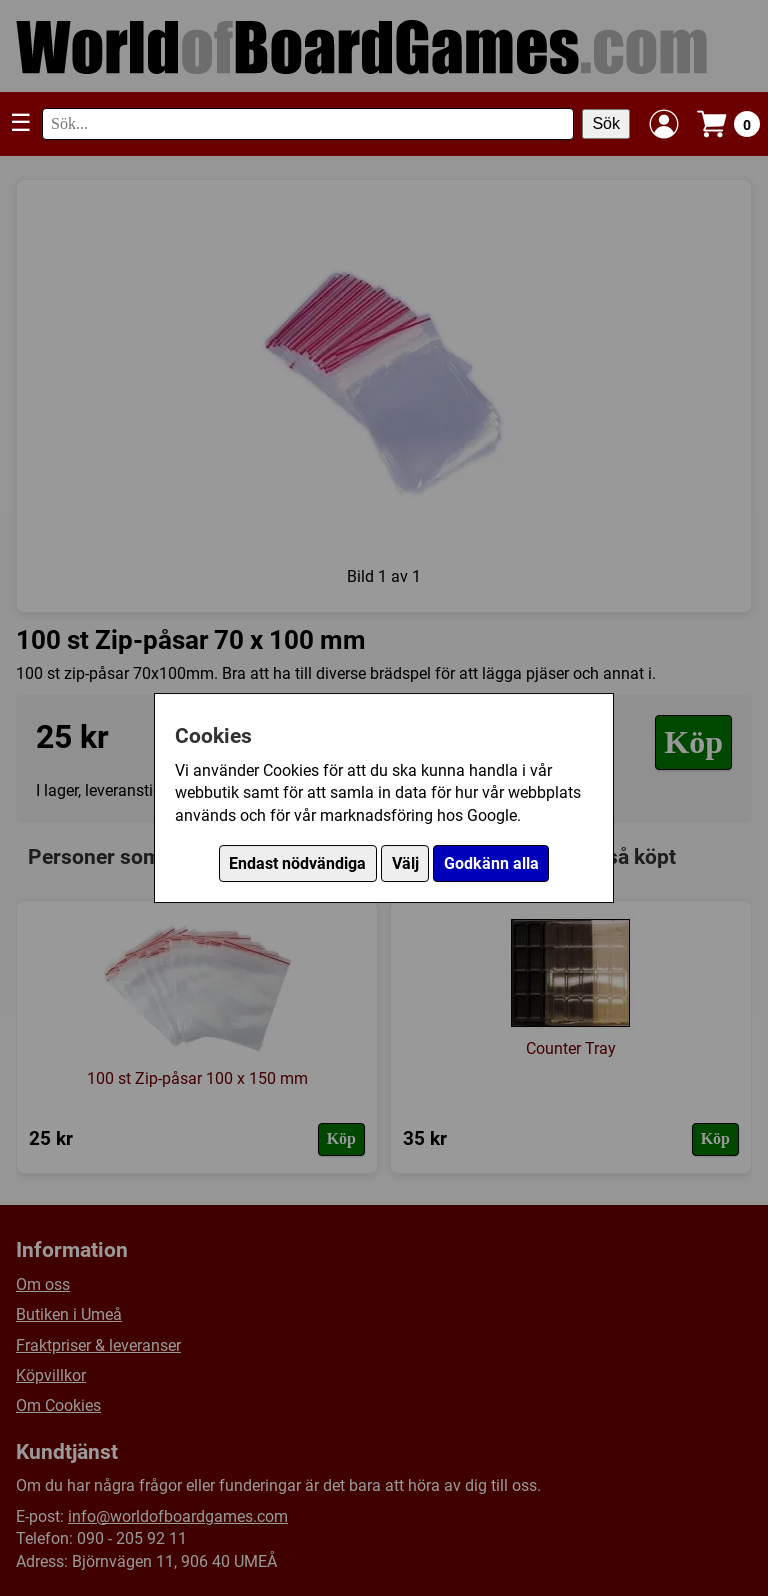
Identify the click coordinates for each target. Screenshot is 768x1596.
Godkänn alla (491, 863)
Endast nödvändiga (297, 863)
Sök (606, 123)
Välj (405, 863)
